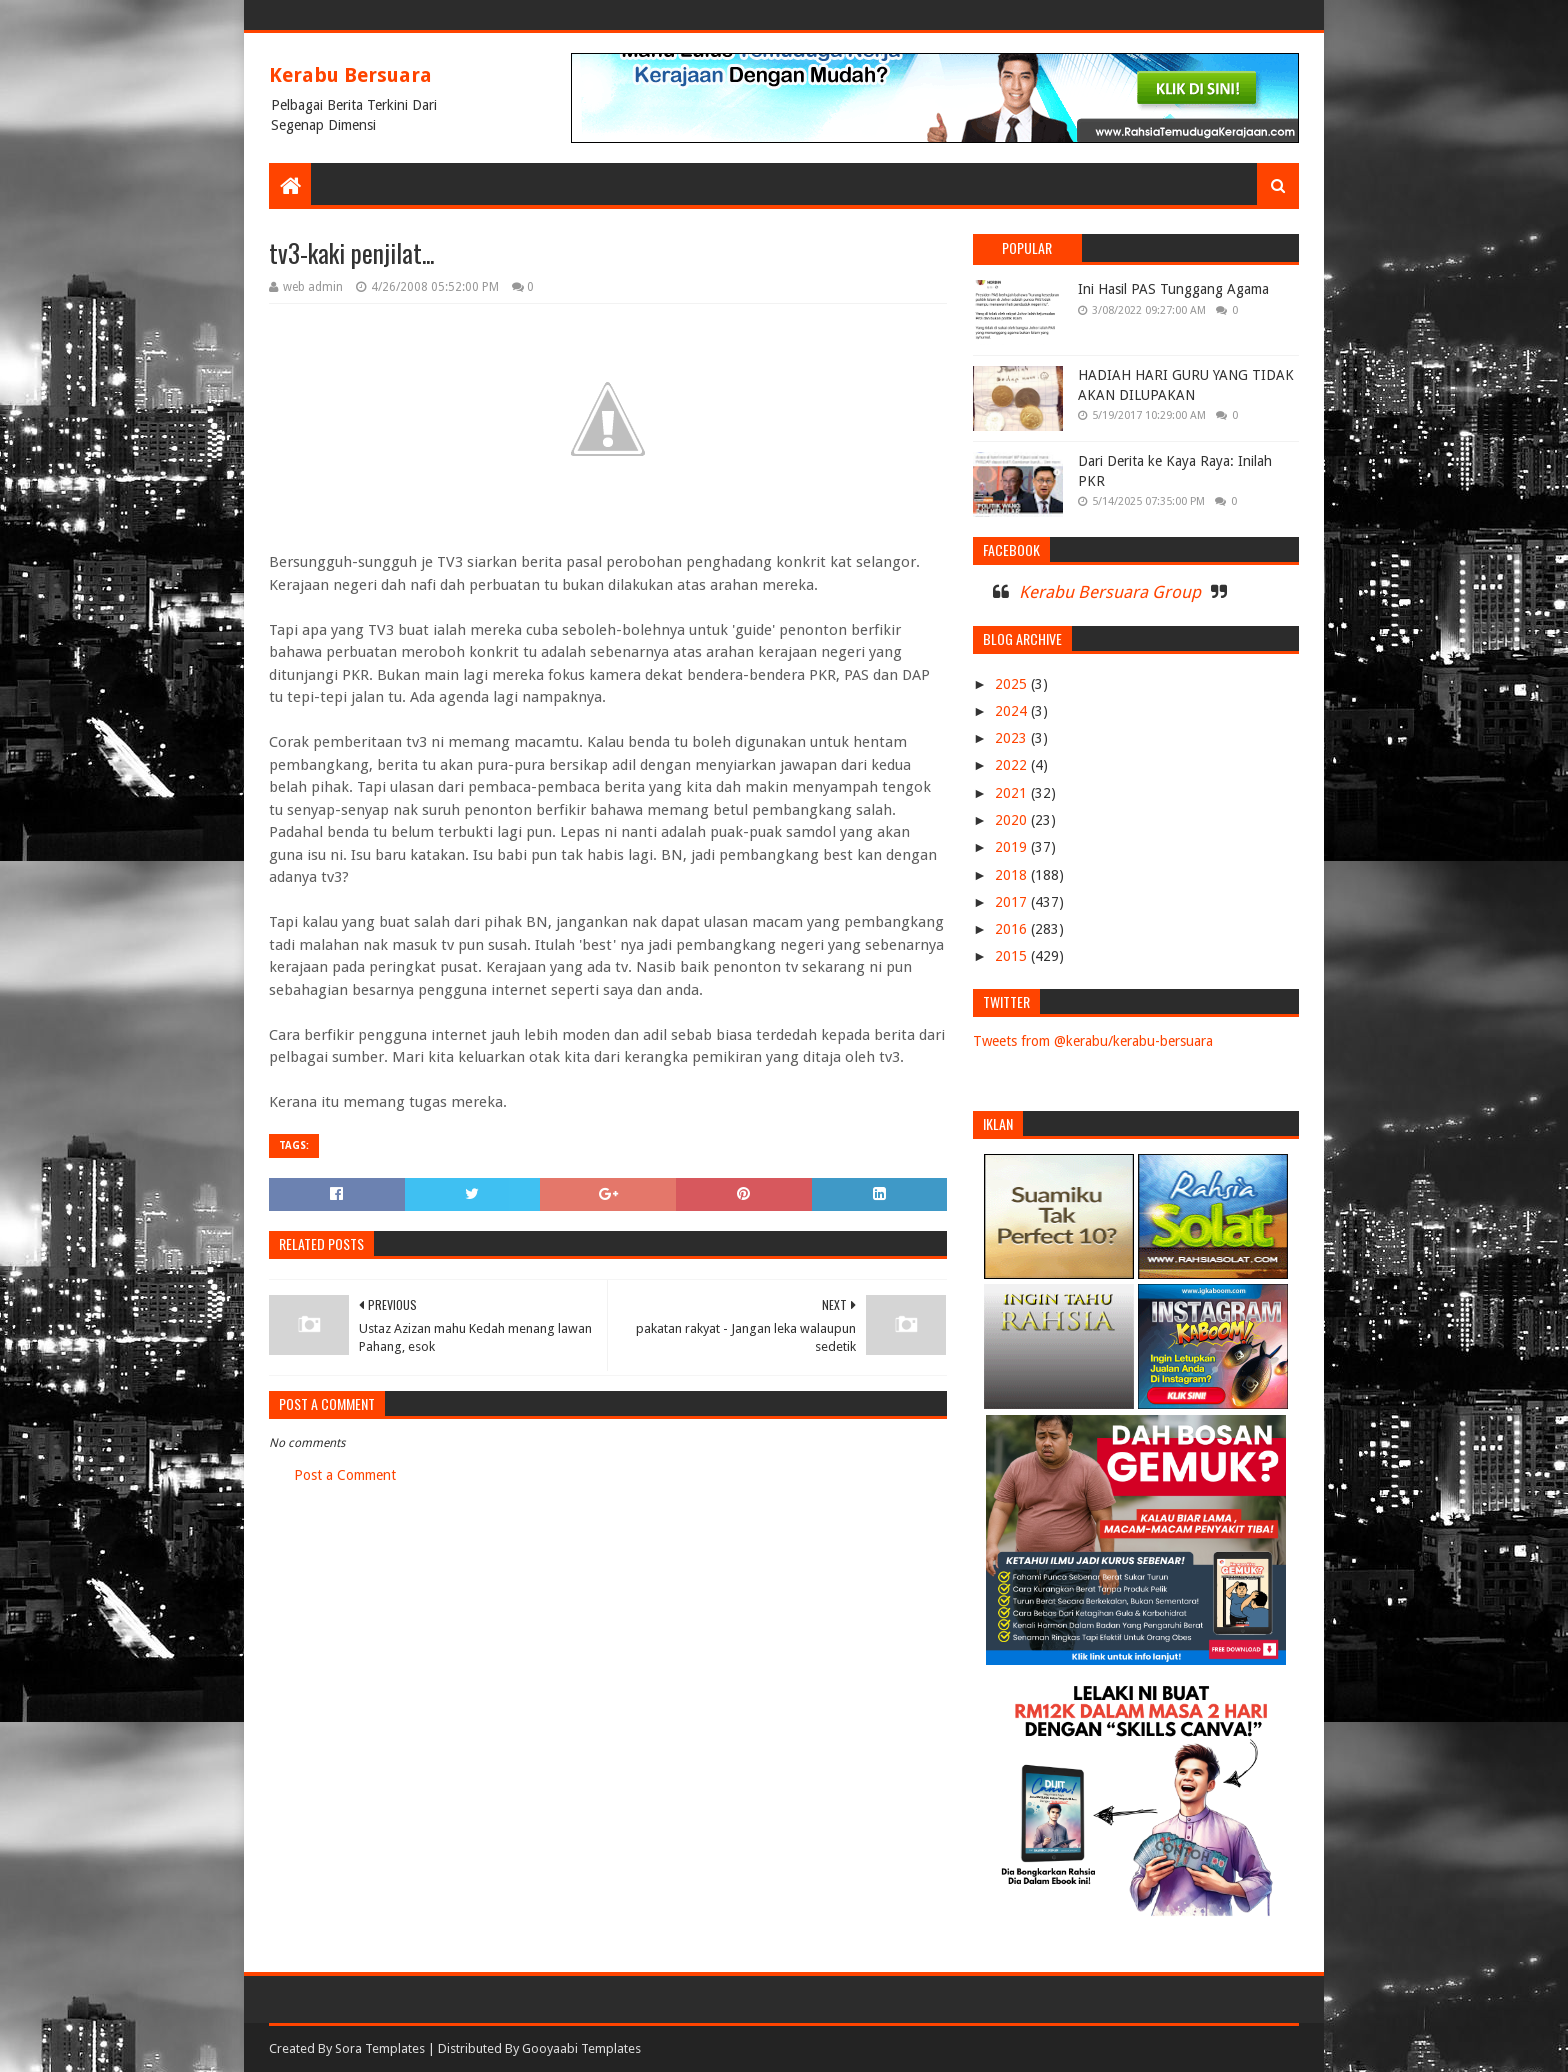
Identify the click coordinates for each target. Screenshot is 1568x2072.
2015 (1013, 956)
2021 (1013, 793)
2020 (1013, 820)
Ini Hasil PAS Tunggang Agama (1173, 289)
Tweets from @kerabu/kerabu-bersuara (1093, 1041)
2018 (1013, 875)
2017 (1013, 902)
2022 (1013, 765)
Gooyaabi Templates (581, 2048)
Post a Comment (345, 1475)
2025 (1013, 684)
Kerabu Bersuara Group (1110, 592)
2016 (1013, 929)
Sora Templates (380, 2048)
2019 (1013, 847)
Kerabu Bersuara (350, 75)
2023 (1013, 738)
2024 (1013, 711)
